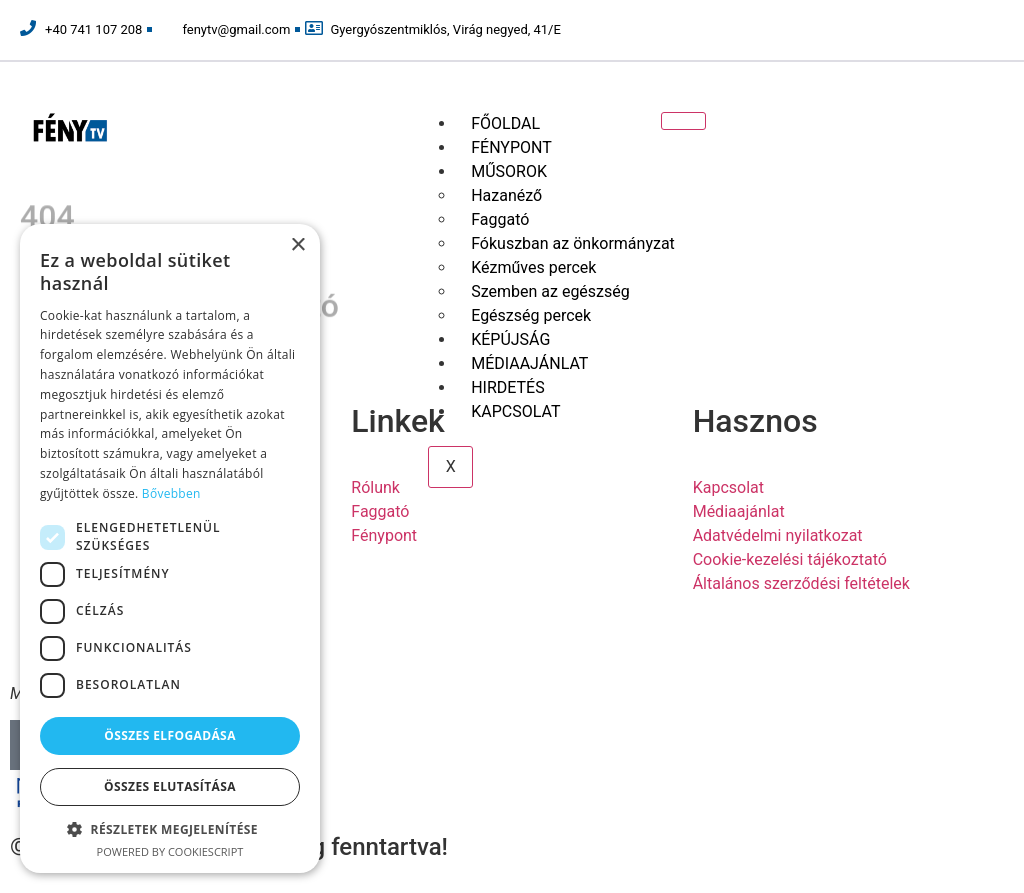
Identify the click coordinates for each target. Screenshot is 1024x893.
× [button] (297, 245)
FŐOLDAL (505, 123)
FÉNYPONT (511, 147)
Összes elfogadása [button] (170, 735)
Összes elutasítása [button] (170, 786)
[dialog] (170, 548)
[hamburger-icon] (683, 121)
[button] (170, 829)
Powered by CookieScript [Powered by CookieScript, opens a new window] (170, 851)
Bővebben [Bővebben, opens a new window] (171, 493)
